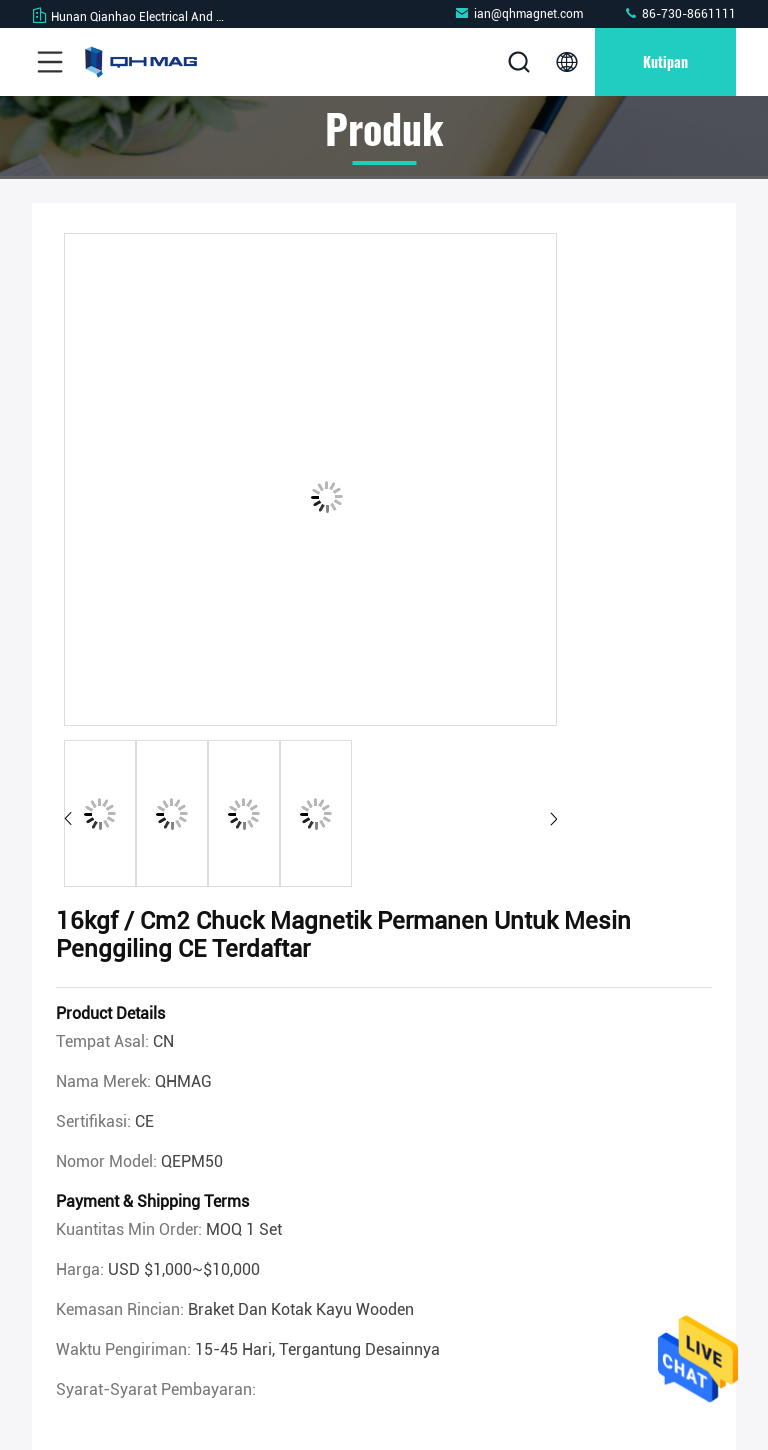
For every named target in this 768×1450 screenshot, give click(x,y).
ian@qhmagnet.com (518, 13)
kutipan (665, 61)
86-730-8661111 (679, 13)
